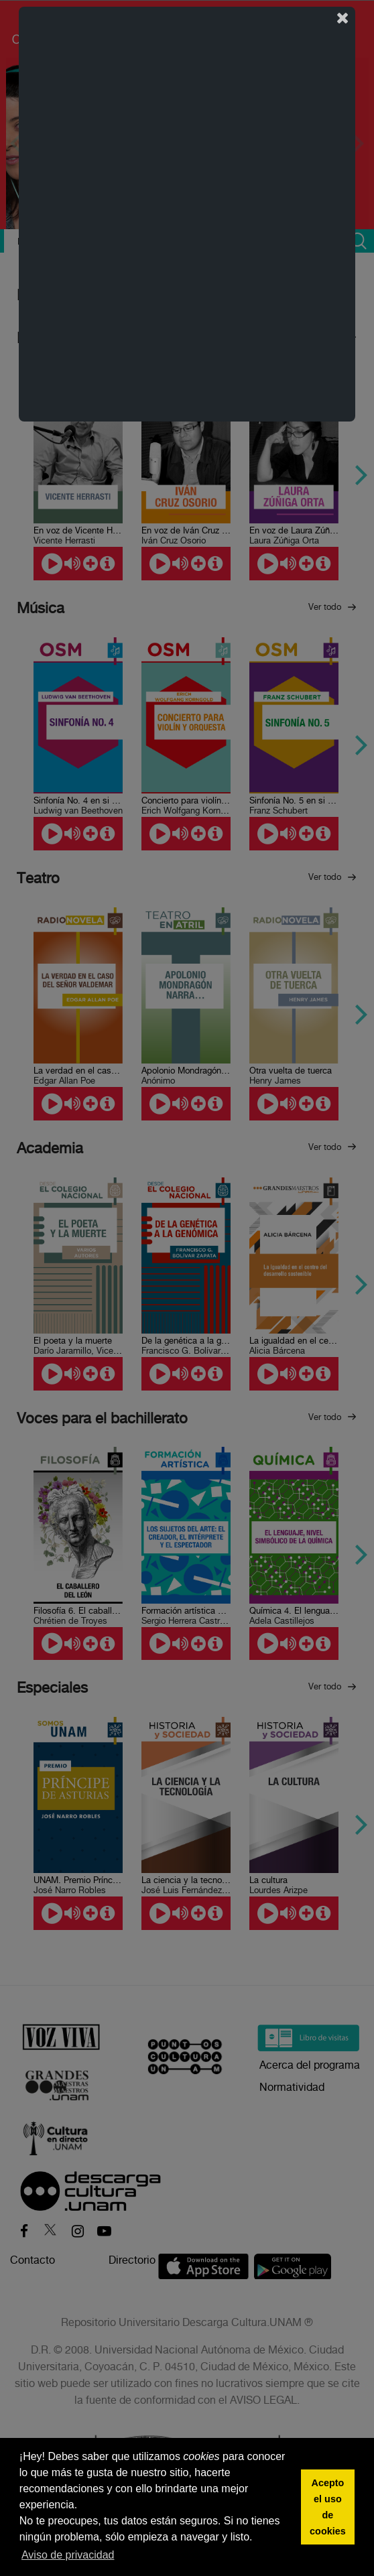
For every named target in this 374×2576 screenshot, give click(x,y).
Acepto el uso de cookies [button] (328, 2506)
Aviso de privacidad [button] (67, 2555)
